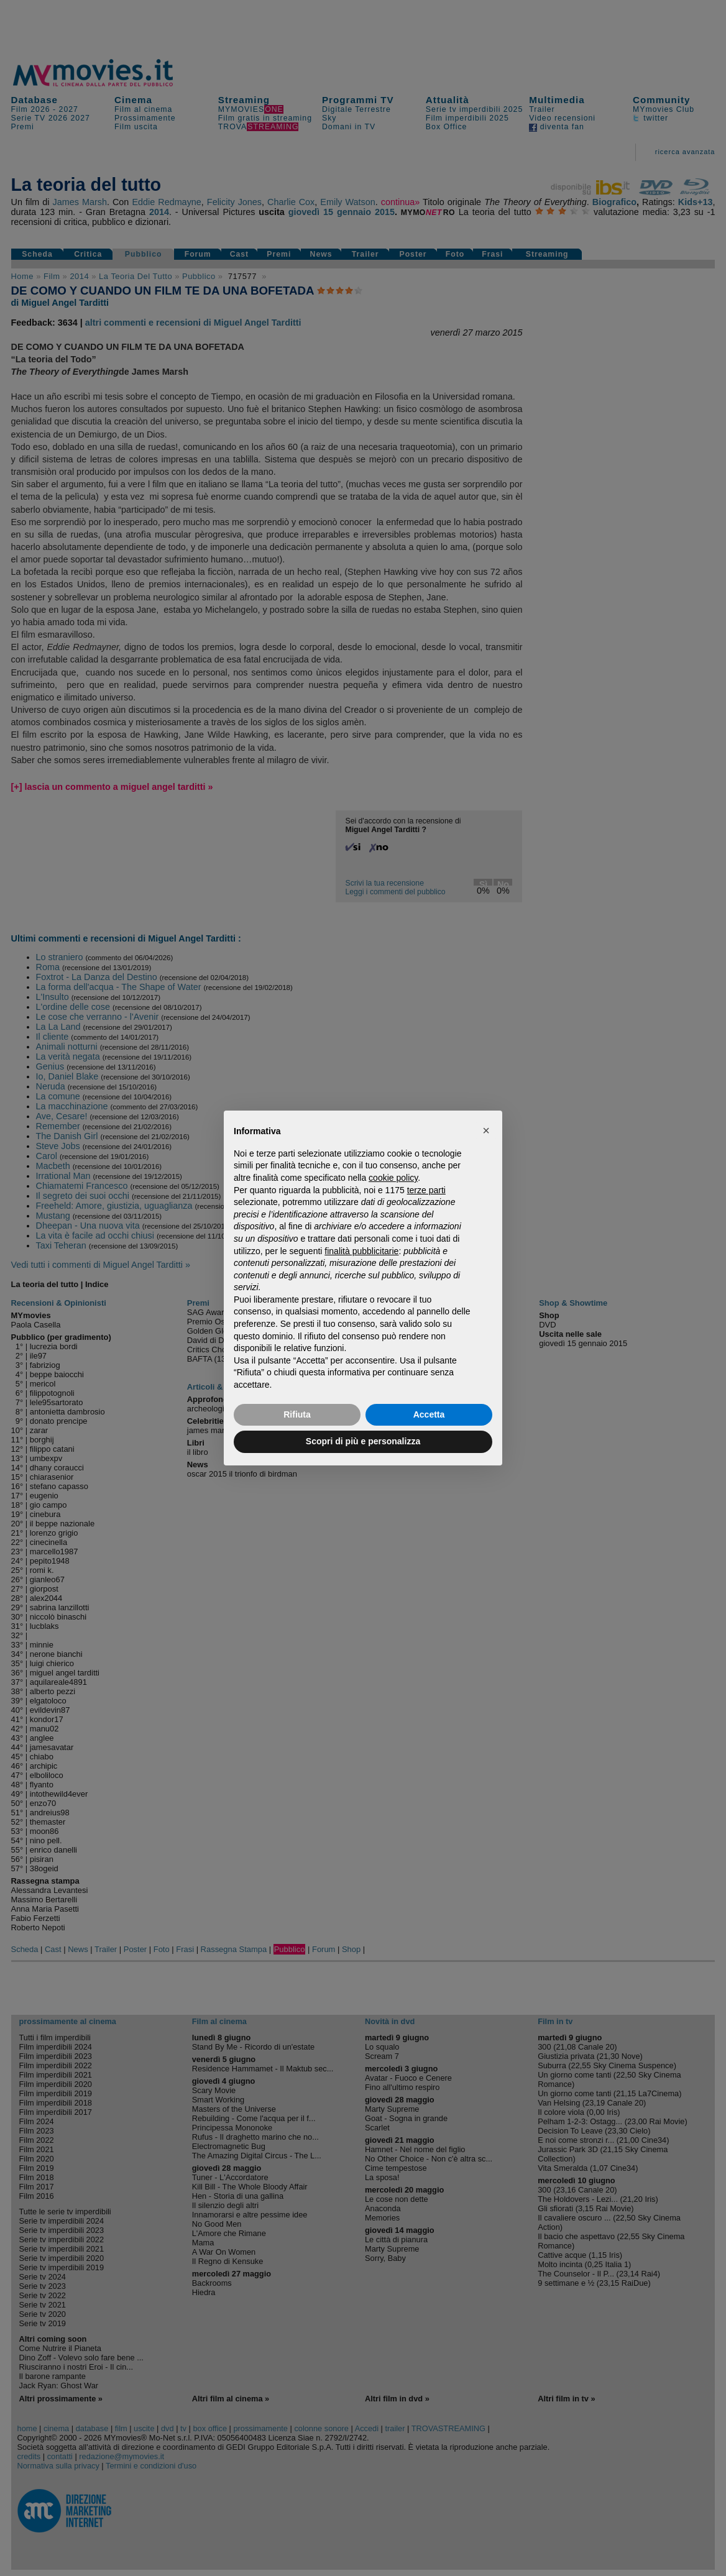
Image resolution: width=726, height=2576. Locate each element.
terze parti (426, 1190)
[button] (486, 1130)
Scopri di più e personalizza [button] (363, 1441)
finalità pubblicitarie (361, 1251)
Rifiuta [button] (297, 1414)
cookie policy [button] (393, 1178)
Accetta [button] (429, 1414)
